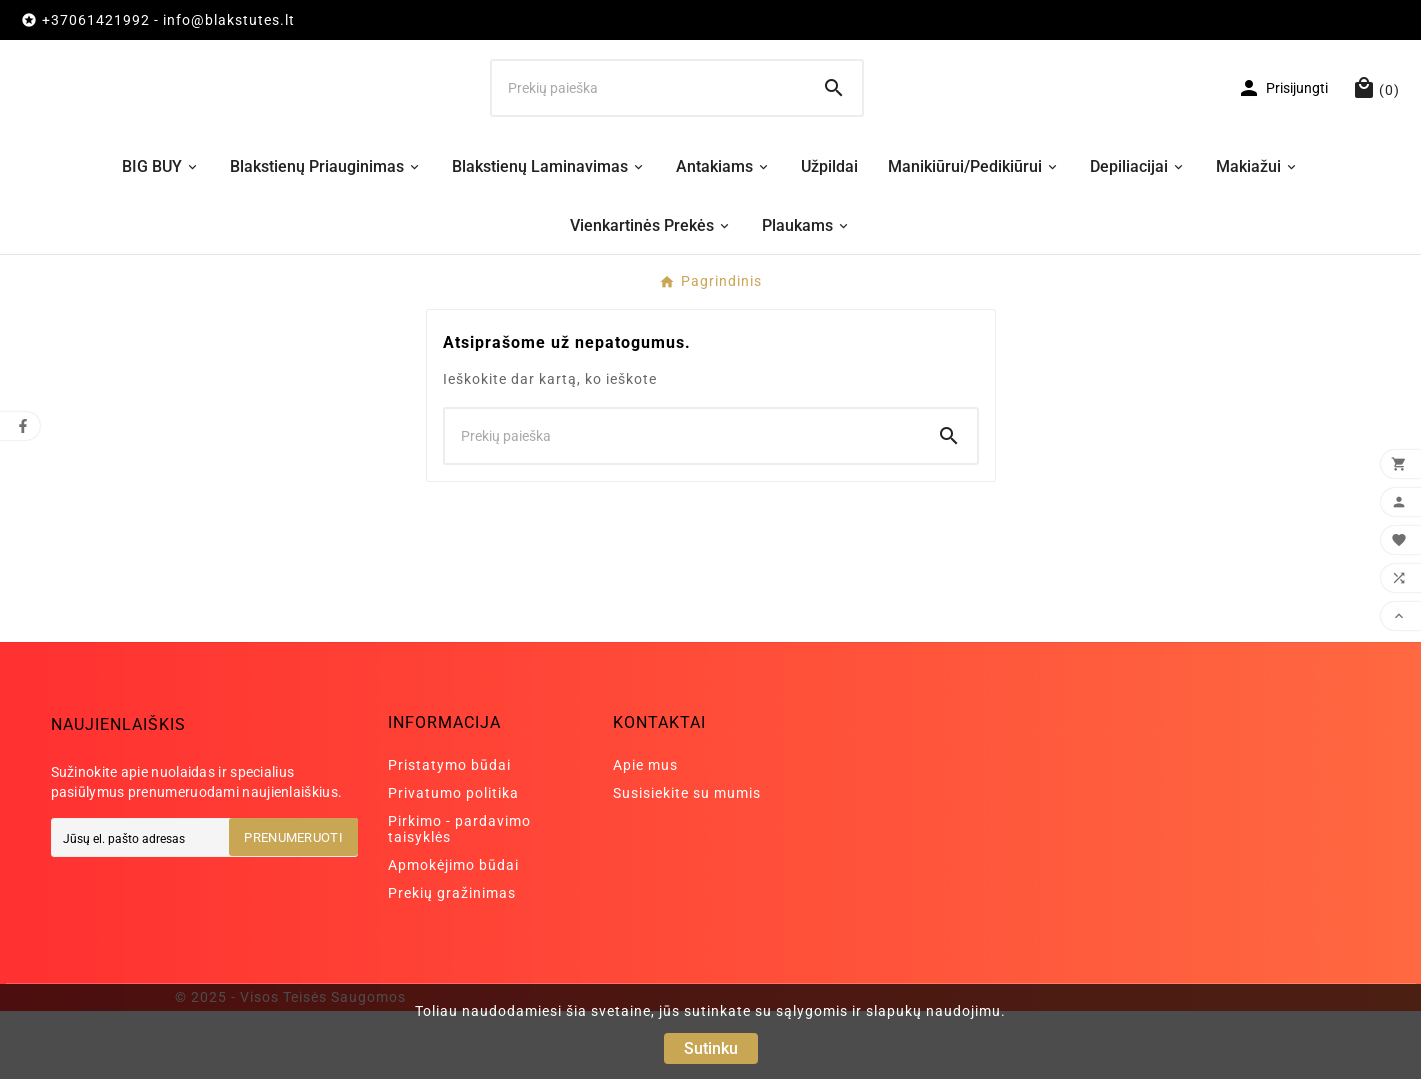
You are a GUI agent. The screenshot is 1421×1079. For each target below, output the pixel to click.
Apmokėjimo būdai (453, 933)
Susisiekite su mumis (687, 861)
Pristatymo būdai (449, 833)
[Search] (834, 122)
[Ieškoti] (649, 122)
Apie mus (645, 833)
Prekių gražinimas (452, 961)
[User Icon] (1282, 122)
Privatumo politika (453, 861)
